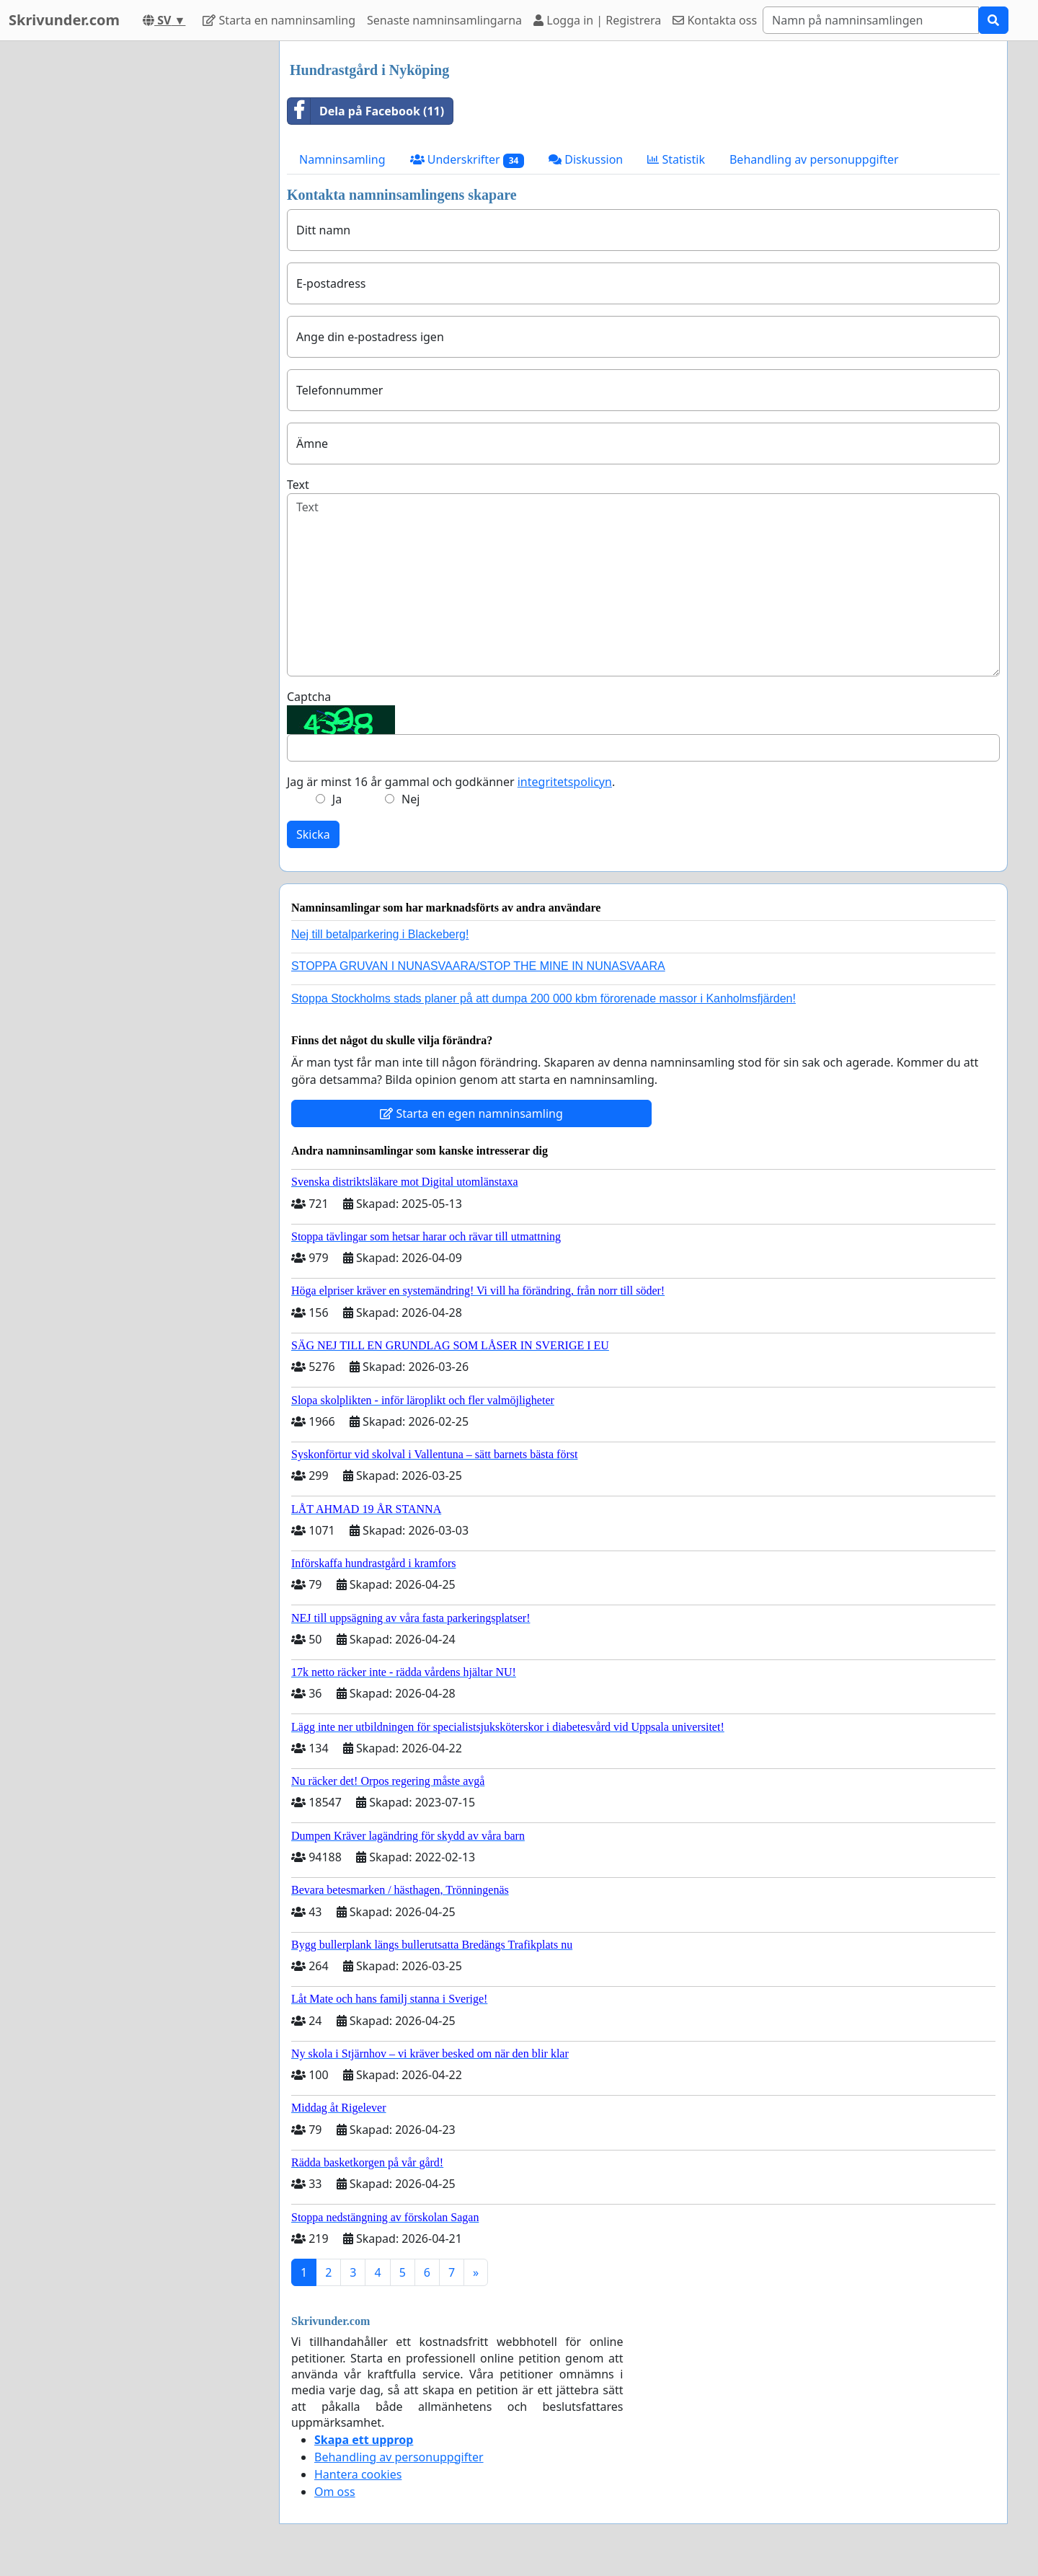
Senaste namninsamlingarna (444, 20)
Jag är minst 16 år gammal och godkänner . (451, 782)
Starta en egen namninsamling (471, 1113)
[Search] (871, 20)
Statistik (676, 159)
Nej (411, 799)
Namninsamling (342, 159)
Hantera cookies (358, 2474)
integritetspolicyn (565, 782)
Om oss (334, 2492)
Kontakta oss (715, 20)
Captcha (309, 697)
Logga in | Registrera (597, 20)
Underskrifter (467, 159)
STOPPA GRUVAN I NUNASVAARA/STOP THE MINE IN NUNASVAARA (478, 966)
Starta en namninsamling (279, 20)
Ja (337, 799)
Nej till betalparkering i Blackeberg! (380, 934)
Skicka (313, 834)
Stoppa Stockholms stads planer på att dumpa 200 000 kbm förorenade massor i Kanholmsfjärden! (543, 998)
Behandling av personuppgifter (814, 159)
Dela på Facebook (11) (366, 111)
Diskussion (586, 159)
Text (298, 485)
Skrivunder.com (64, 20)
